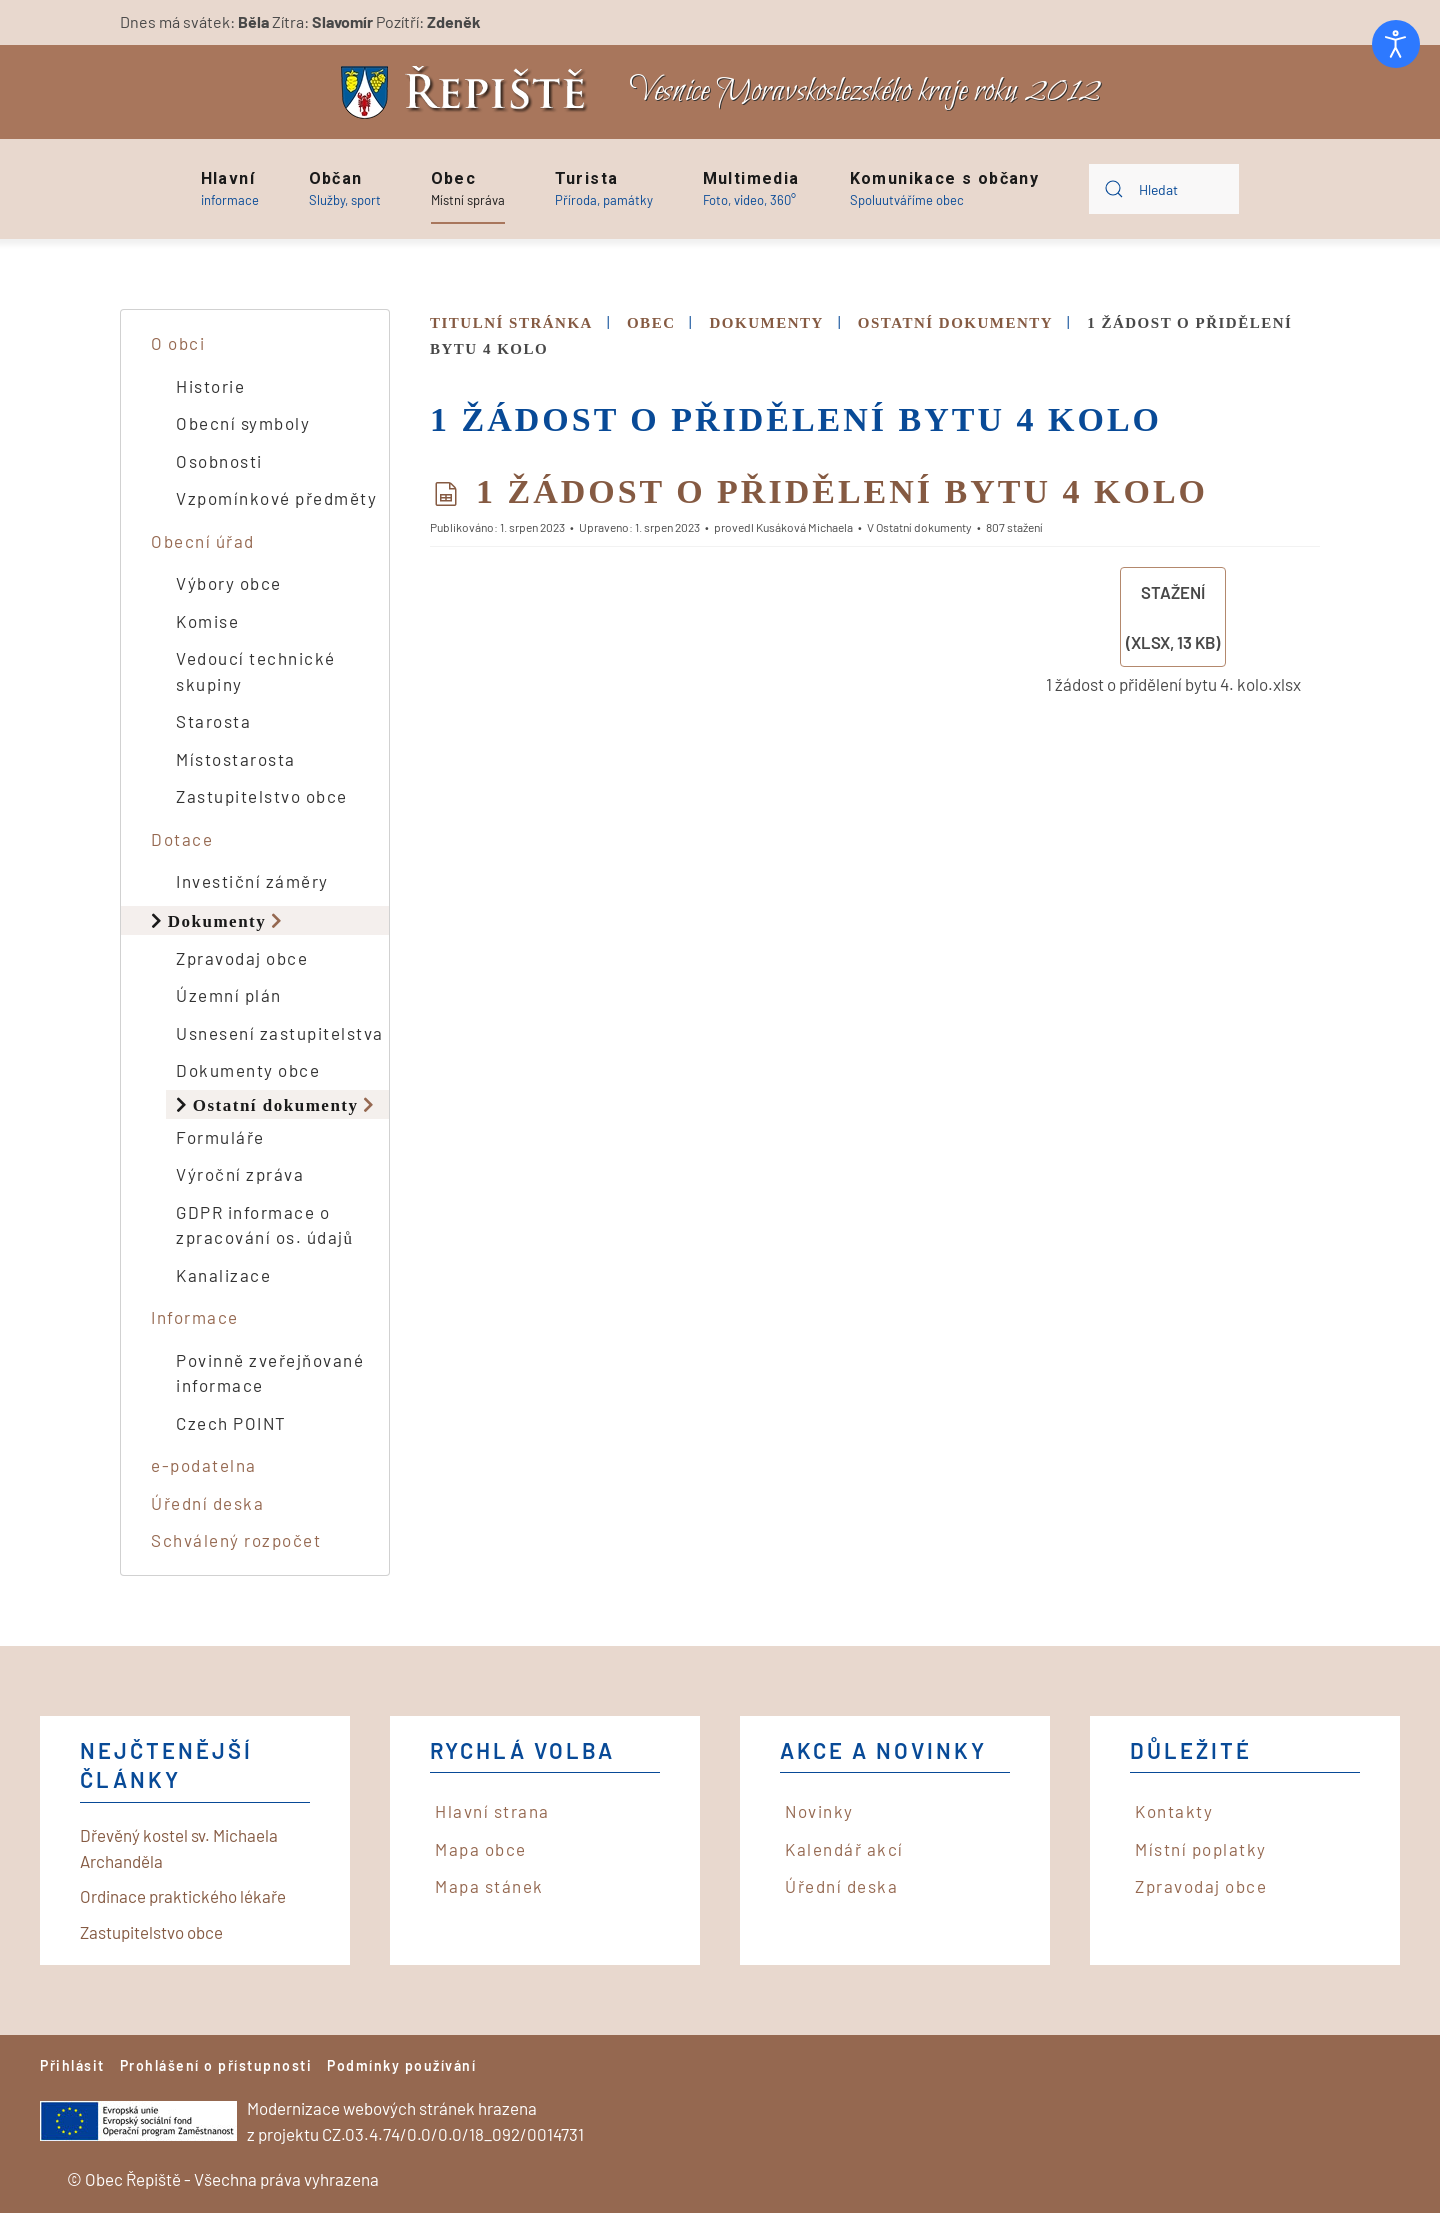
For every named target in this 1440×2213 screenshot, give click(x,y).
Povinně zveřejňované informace (270, 1373)
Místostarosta (236, 759)
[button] (230, 189)
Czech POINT (231, 1423)
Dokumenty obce (248, 1070)
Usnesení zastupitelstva (280, 1033)
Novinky (819, 1811)
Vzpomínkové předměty (276, 498)
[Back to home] (469, 92)
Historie (210, 386)
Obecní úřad (203, 541)
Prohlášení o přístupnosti (216, 2065)
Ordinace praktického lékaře (183, 1896)
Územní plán (229, 995)
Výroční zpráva (240, 1174)
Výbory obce (229, 583)
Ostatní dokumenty (276, 1104)
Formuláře (220, 1137)
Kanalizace (223, 1275)
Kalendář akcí (844, 1849)
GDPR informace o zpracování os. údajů (265, 1225)
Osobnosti (219, 461)
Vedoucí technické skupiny (256, 671)
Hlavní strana (492, 1811)
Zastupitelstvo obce (262, 796)
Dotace (182, 839)
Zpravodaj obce (242, 958)
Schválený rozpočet (236, 1540)
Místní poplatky (1201, 1849)
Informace (195, 1317)
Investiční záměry (252, 881)
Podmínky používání (401, 2065)
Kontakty (1174, 1811)
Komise (207, 621)
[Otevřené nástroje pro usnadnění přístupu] (1396, 44)
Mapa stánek (489, 1886)
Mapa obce (481, 1849)
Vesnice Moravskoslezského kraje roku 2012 (865, 91)
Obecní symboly (243, 423)
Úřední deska (207, 1503)
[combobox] (1164, 189)
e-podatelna (204, 1465)
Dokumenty (217, 920)
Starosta (213, 721)
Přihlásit (72, 2065)
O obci (178, 343)
